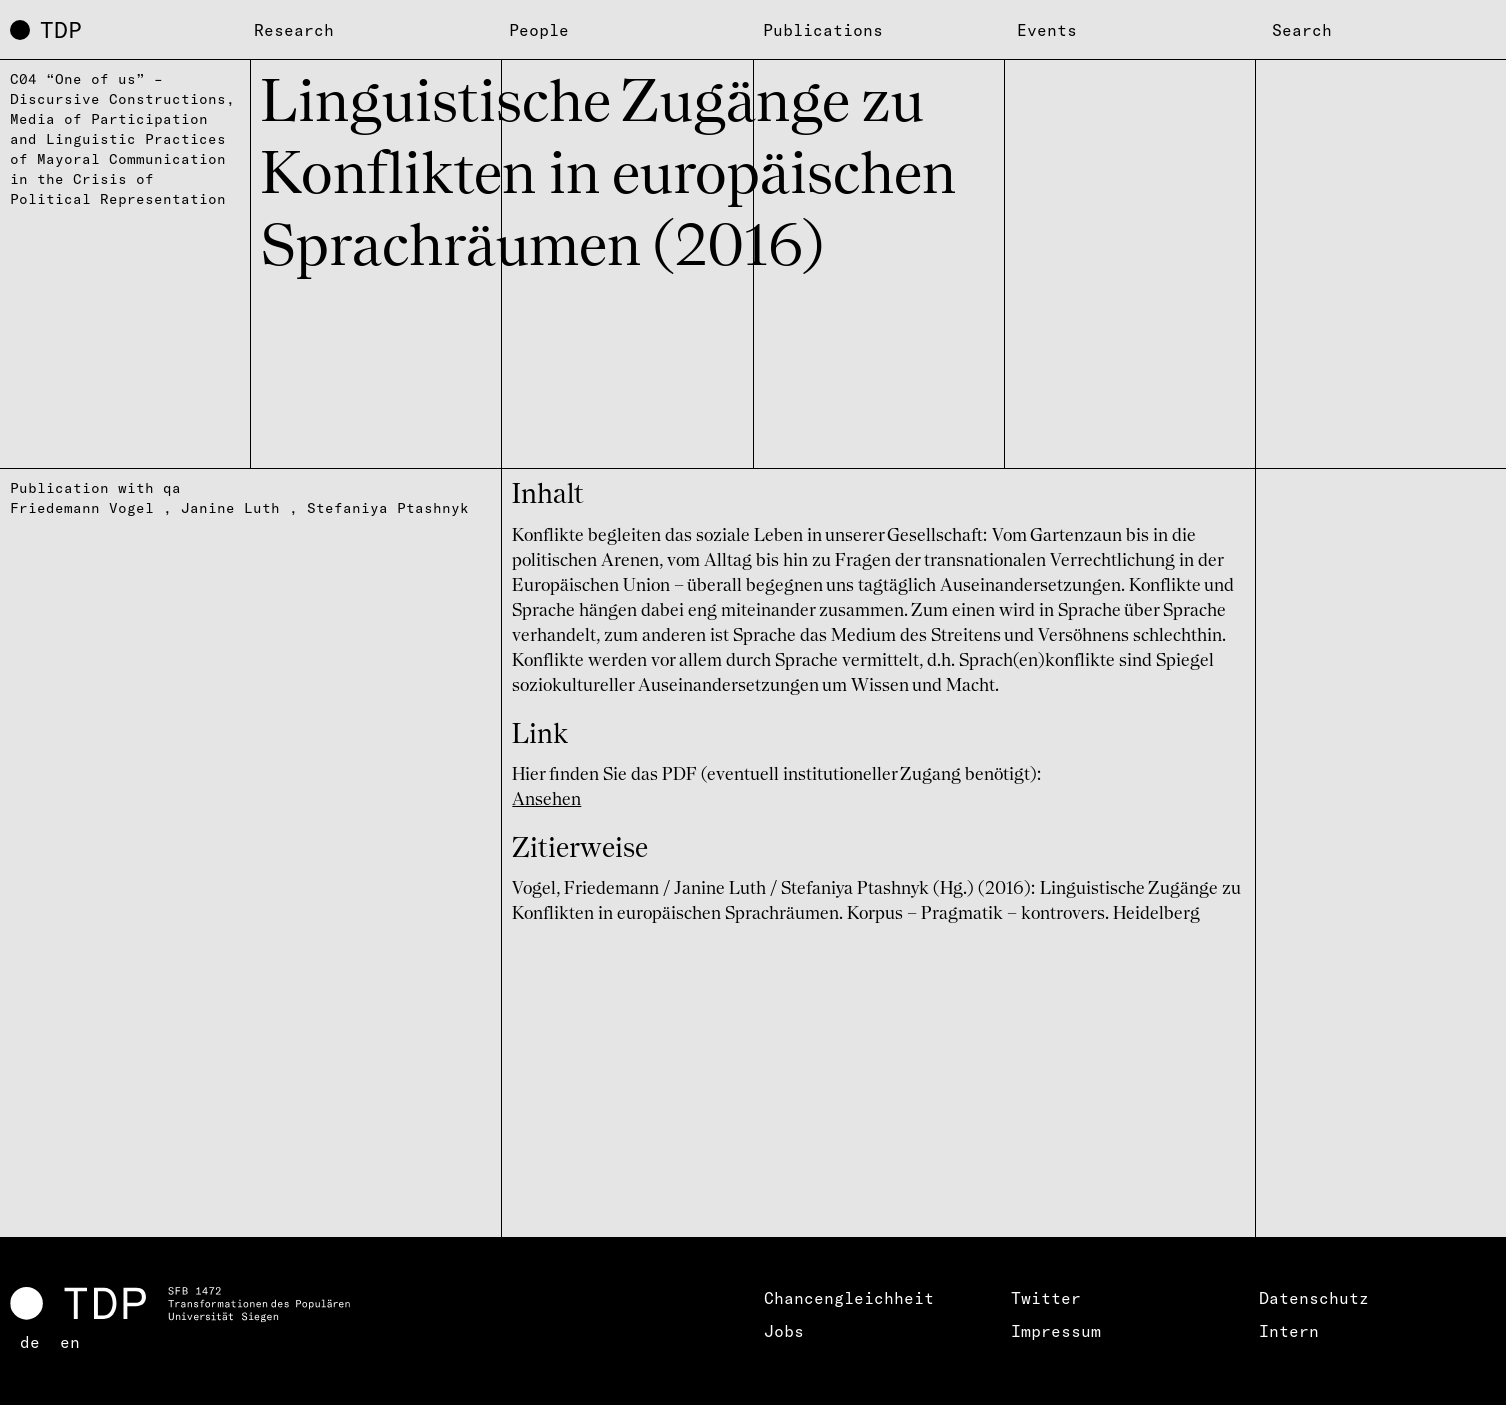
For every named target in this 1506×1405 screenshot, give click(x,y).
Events (1047, 30)
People (539, 30)
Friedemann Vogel (82, 508)
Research (294, 30)
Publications (823, 30)
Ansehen (546, 800)
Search (1302, 30)
